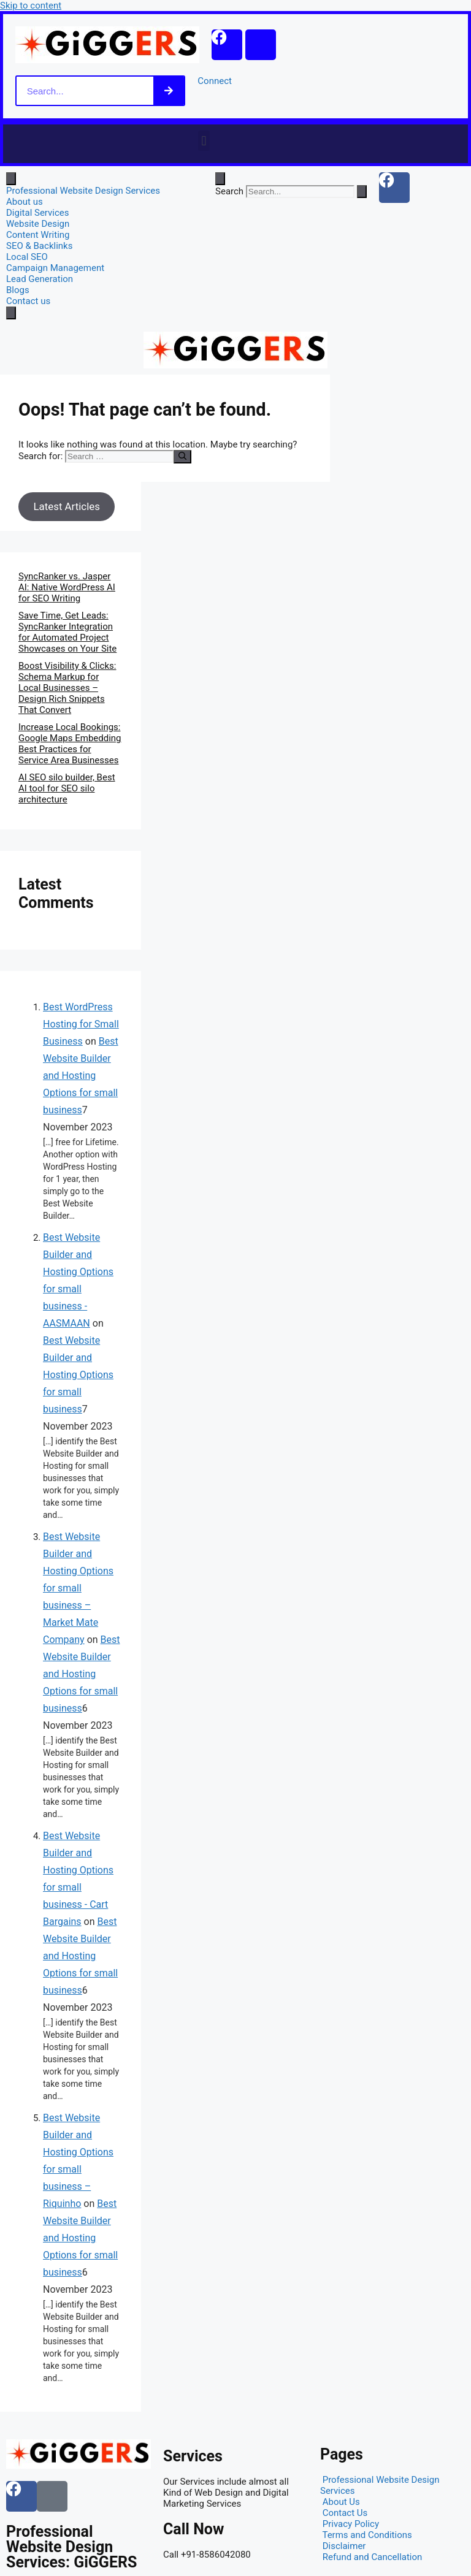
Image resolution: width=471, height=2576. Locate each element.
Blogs (17, 289)
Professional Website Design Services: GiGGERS (71, 2547)
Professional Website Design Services (83, 190)
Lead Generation (39, 278)
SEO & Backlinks (39, 245)
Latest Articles (66, 506)
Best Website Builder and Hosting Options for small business (80, 1075)
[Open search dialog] (220, 178)
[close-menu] (11, 313)
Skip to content (30, 5)
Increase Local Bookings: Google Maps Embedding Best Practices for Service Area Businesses (69, 744)
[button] (204, 141)
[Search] (168, 91)
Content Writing (38, 234)
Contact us (28, 301)
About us (24, 201)
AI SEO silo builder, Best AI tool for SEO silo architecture (66, 788)
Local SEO (27, 256)
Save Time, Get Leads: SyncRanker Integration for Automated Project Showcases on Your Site (67, 632)
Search (229, 191)
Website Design (37, 223)
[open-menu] (11, 178)
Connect (214, 80)
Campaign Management (55, 267)
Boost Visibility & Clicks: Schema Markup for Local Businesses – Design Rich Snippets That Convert (67, 687)
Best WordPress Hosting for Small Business (81, 1024)
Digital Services (37, 212)
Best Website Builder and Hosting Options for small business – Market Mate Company (78, 1588)
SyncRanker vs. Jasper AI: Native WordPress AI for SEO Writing (66, 587)
